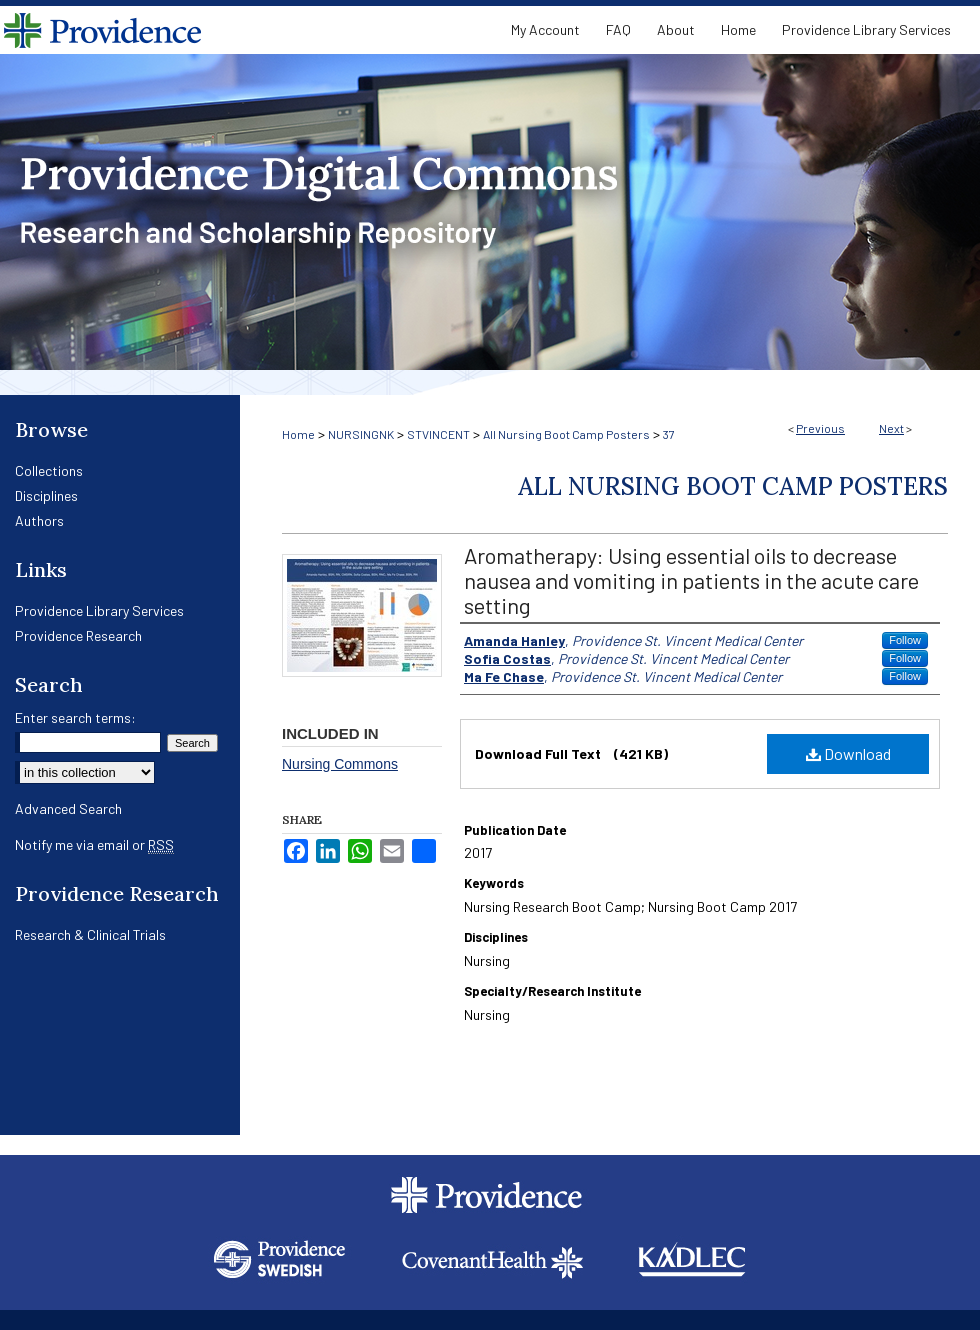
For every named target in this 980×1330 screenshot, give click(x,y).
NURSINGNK (361, 434)
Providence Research (78, 635)
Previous (820, 428)
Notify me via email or (94, 844)
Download (848, 753)
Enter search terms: (75, 717)
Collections (49, 470)
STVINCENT (438, 434)
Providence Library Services (99, 610)
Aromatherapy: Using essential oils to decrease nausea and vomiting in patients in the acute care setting (691, 580)
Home (298, 434)
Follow (905, 640)
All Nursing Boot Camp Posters (566, 434)
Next (891, 428)
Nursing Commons (340, 764)
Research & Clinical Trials (90, 934)
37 (669, 434)
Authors (39, 520)
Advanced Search (68, 808)
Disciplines (46, 495)
